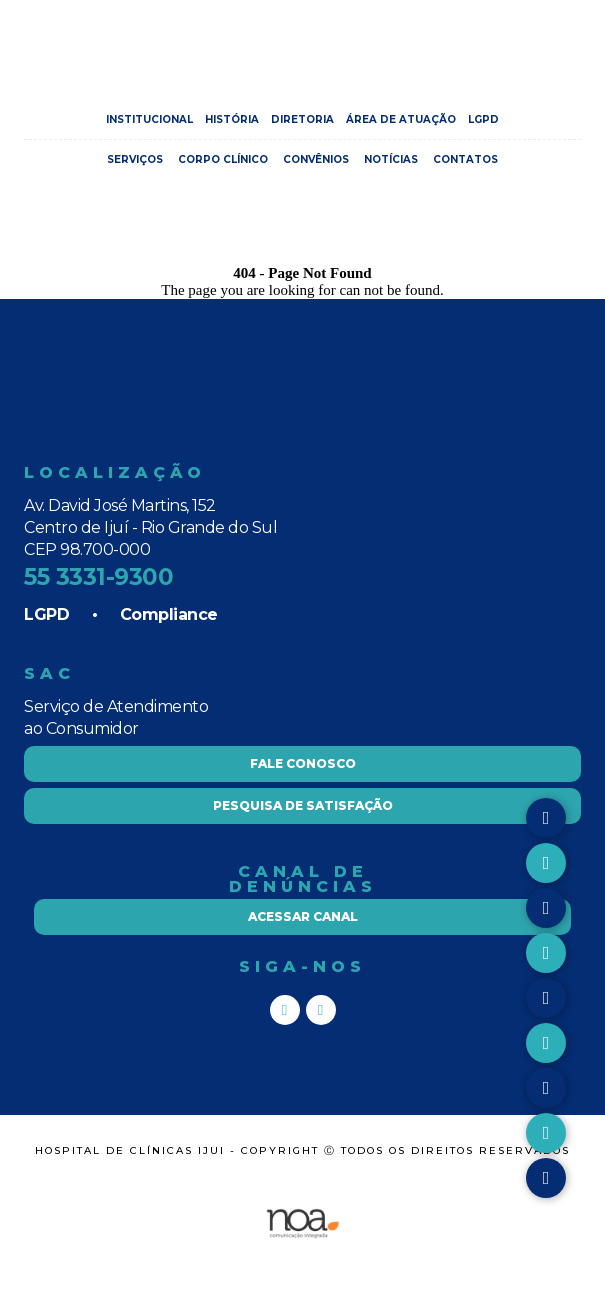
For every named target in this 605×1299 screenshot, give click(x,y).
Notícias (391, 159)
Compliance (169, 614)
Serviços (135, 159)
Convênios (316, 159)
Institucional (149, 119)
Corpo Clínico (223, 159)
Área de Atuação (401, 119)
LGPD (483, 119)
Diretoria (302, 119)
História (232, 119)
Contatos (465, 159)
